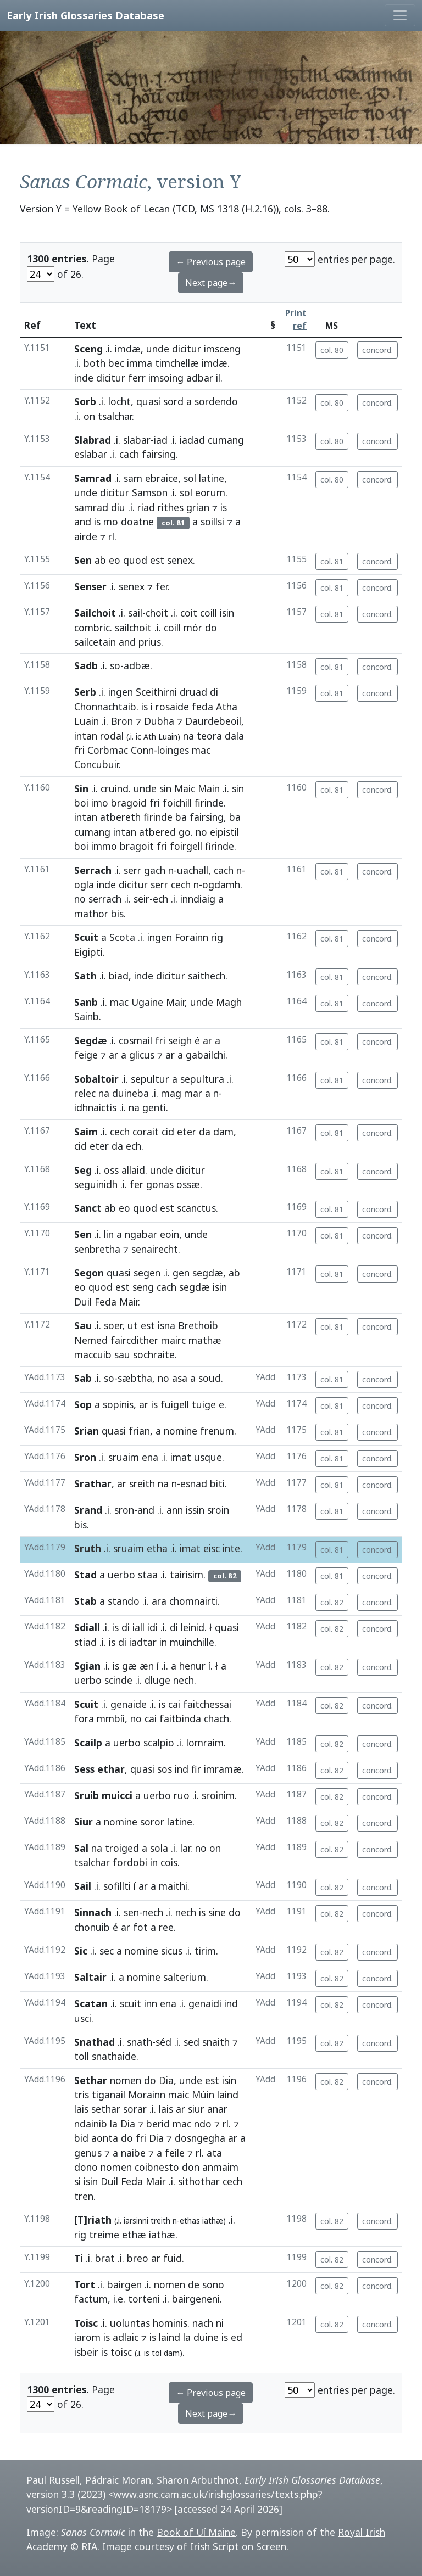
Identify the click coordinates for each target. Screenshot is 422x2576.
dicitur (186, 348)
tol (157, 2353)
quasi (148, 401)
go (185, 831)
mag (171, 1093)
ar (207, 1040)
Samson (150, 492)
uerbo (121, 1574)
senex (180, 560)
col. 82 (331, 1602)
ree (166, 1927)
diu (118, 507)
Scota (122, 937)
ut (132, 1325)
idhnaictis (95, 1107)
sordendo (216, 401)
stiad (85, 1642)
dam (223, 1131)
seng (143, 1286)
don (190, 2167)
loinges (173, 750)
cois (168, 1862)
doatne (137, 521)
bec (116, 362)
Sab (83, 1378)
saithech (206, 975)
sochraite (154, 1354)
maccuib (93, 1354)
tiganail (108, 2094)
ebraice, (163, 478)
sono (213, 2284)
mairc (173, 1340)
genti (154, 1107)
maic (178, 2094)
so (115, 665)
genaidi (204, 2003)
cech (181, 884)
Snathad (94, 2041)
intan (85, 735)
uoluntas (130, 2322)
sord (173, 401)
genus (88, 2152)
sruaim (123, 1457)
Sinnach (93, 1912)
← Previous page (211, 262)
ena (150, 1457)
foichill (177, 802)
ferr (137, 377)
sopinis (118, 1404)
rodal (112, 735)
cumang (226, 439)
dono (86, 2167)
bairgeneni (196, 2298)
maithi (173, 1885)
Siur (83, 1821)
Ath (149, 736)
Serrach (93, 870)
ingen (120, 691)
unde (157, 348)
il (218, 377)
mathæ (204, 1340)
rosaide (172, 706)
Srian (86, 1430)
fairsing (159, 454)
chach (216, 1718)
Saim (86, 1131)
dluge (157, 1680)
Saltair (90, 1977)
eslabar (90, 454)
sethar (105, 2108)
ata (214, 2152)
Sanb (86, 1002)
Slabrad (92, 439)
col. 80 (331, 350)
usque (208, 1457)
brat (105, 2258)
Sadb (86, 665)
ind (181, 1769)
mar (193, 1093)
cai (174, 1704)
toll (81, 2056)
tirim (205, 1950)
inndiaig (197, 898)
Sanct (88, 1207)
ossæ (188, 1184)
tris (81, 2094)
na (188, 735)
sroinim (218, 1795)
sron (124, 1509)
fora (84, 1718)
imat (180, 1457)
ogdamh (221, 884)
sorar (135, 2108)
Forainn (191, 937)
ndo (203, 2123)
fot (140, 1927)
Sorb (85, 401)
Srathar (93, 1483)
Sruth (87, 1548)
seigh (180, 1040)
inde (83, 377)
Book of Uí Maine (196, 2532)
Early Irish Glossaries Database (85, 15)
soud (209, 1378)
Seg (83, 1170)
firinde (209, 802)
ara (159, 1601)
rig (217, 937)
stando (124, 1601)
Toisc (86, 2322)
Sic (80, 1950)
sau (122, 1354)
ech (160, 898)
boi (81, 802)
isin (227, 612)
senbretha (97, 1249)
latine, (213, 478)
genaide (128, 1704)
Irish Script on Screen (238, 2546)
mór (193, 627)
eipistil (224, 831)
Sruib (86, 1795)
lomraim (205, 1742)
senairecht (154, 1249)
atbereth (120, 817)
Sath (85, 975)
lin (109, 1234)
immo (104, 846)
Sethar (90, 2080)
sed (191, 2041)
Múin (203, 2094)
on (89, 416)
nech (183, 1680)
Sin (81, 788)
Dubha (159, 720)
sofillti (117, 1885)
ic (138, 736)
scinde (118, 1680)
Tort (84, 2284)
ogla (84, 884)
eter (186, 1131)
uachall (192, 870)
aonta (104, 2137)
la (114, 2123)
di (214, 691)
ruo (182, 1795)
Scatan (91, 2003)
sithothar (199, 2181)
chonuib (92, 1927)
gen (181, 1272)
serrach (104, 898)
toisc (121, 2352)
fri (79, 750)
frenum (217, 1430)
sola (159, 1848)
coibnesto (157, 2167)
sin (165, 788)
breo (137, 2258)
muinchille (192, 1642)
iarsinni (136, 2220)
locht (119, 401)
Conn (142, 750)
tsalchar (115, 416)
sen (131, 1912)
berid (158, 2123)
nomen (125, 2080)
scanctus (196, 1207)
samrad (91, 507)
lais (81, 2108)
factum (91, 2298)
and (82, 521)
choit (157, 612)
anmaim (220, 2167)
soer (113, 1325)
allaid (133, 1170)
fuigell (174, 1404)
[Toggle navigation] (400, 15)
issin (195, 1509)
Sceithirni (156, 691)
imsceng (222, 348)
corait (145, 1131)
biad (119, 975)
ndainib (90, 2123)
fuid (172, 2258)
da (204, 1131)
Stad (85, 1574)
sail (135, 612)
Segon (89, 1272)
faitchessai (207, 1704)
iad (161, 439)
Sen (83, 560)
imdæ (128, 348)
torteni (144, 2298)
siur (196, 2108)
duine (206, 2337)
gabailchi (205, 1054)
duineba (130, 1093)
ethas (190, 2220)
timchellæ (177, 362)
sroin (218, 1509)
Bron (122, 720)
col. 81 (331, 561)
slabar (137, 439)
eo (114, 560)
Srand (88, 1509)
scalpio (158, 1742)
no (201, 831)
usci (82, 2018)
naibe (133, 2152)
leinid (192, 1627)
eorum (210, 492)
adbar (199, 377)
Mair (175, 1002)
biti (217, 1483)
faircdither (134, 1340)
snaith (216, 2041)
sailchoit (133, 627)
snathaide (114, 2056)
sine (217, 1912)
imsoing (166, 377)
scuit (130, 2003)
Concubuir (96, 764)
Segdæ (90, 1040)
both (95, 362)
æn (147, 1665)
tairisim (186, 1574)
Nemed (91, 1340)
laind (227, 2094)
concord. (377, 350)
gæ (129, 1665)
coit (188, 612)
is (223, 507)
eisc (211, 1548)
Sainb (86, 1016)
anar (217, 2108)
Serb (85, 691)
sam (133, 478)
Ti (78, 2258)
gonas (160, 1184)
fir (196, 1769)
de (193, 2284)
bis (117, 913)
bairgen (124, 2284)
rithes (171, 507)
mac (201, 750)
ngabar (141, 1234)
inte (231, 1548)
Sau (83, 1325)
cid (168, 1131)
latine (179, 1821)
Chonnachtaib (105, 706)
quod (135, 560)
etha (157, 1548)
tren (83, 2196)
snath (139, 2041)
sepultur (150, 1078)
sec (106, 1950)
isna (166, 1325)
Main (209, 788)
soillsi (212, 521)
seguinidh (96, 1184)
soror (152, 1821)
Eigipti (88, 952)
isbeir (86, 2352)
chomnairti (193, 1601)
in (163, 1642)
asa (179, 1378)
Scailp (88, 1742)
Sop (83, 1404)
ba (181, 817)
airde (85, 536)
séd (163, 2041)
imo (99, 802)
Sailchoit (95, 612)
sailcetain (95, 641)
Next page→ (210, 283)
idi (152, 1627)
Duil (83, 1301)
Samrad (93, 478)
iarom (87, 2337)
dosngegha (200, 2137)
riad (146, 507)
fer (162, 586)
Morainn (146, 2094)
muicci (117, 1795)
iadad (192, 439)
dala (234, 735)
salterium (184, 1977)
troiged (122, 1848)
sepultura (202, 1078)
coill (208, 612)
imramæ (223, 1769)
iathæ (162, 2234)
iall (138, 1627)
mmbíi (111, 1718)
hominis (170, 2322)
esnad (193, 1483)
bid (81, 2137)
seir (141, 898)
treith (160, 2220)
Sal (81, 1848)
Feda (105, 1301)
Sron (85, 1457)
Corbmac (107, 750)
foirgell (186, 846)
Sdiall (87, 1627)
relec (85, 1093)
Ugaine (147, 1002)
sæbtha (135, 1378)
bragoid (129, 802)
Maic (184, 788)
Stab (85, 1601)
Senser (90, 586)
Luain (86, 720)
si (77, 2181)
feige (86, 1054)
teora (209, 735)
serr (132, 870)
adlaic (125, 2337)
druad (193, 691)
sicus (171, 1950)
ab (100, 560)
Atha (226, 706)
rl (111, 536)
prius (149, 641)
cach (129, 454)
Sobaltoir (96, 1078)
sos (164, 1769)
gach (154, 870)
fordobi (130, 1862)
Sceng (88, 348)
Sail (82, 1885)
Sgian (87, 1665)
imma (139, 362)
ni (220, 2322)
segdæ (207, 1272)
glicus (141, 1054)
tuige (204, 1404)
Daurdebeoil (213, 720)
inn (150, 2003)
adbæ (137, 665)
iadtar (143, 1642)
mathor (91, 913)
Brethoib (198, 1325)
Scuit (86, 937)
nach (202, 2322)
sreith (142, 1483)
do (211, 627)
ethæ (134, 2234)
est (157, 560)
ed (236, 2337)
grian (197, 507)
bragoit (137, 846)
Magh (229, 1002)
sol (190, 478)
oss (111, 1170)
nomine (180, 1430)
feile (175, 2152)
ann (174, 1509)
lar (185, 1848)
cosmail (135, 1040)
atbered (157, 831)
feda (202, 706)
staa (148, 1574)
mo (110, 521)
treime (104, 2234)
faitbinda (180, 1718)
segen (147, 1272)
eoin (169, 1234)
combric (92, 627)
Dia (166, 2080)
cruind (115, 788)
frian (139, 1430)
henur (192, 1665)
